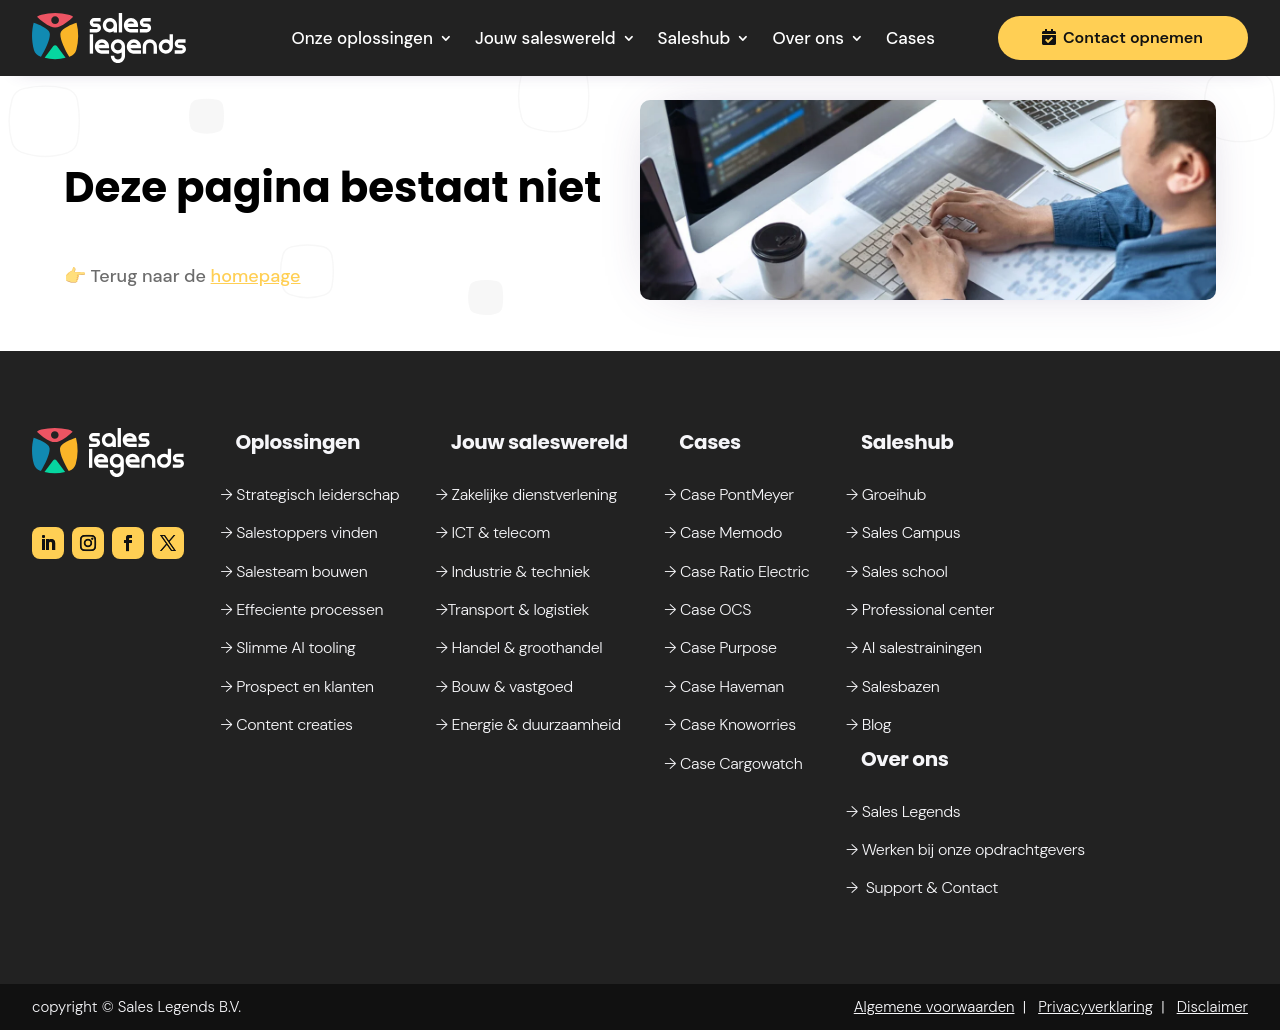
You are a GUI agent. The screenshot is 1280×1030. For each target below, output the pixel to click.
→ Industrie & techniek (513, 571)
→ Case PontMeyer (728, 494)
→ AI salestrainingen (914, 647)
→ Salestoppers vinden (298, 532)
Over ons (808, 38)
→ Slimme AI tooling (287, 647)
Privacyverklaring (1095, 1007)
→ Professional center (920, 609)
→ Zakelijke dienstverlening (526, 494)
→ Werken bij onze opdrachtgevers (965, 849)
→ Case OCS (707, 609)
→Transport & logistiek (512, 609)
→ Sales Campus (903, 532)
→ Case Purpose (720, 647)
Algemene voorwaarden (934, 1007)
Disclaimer (1212, 1007)
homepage (256, 276)
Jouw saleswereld (545, 38)
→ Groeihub (886, 494)
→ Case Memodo (723, 532)
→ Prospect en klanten (296, 686)
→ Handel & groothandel (519, 647)
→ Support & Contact (922, 887)
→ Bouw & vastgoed (504, 686)
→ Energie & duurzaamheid (528, 724)
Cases (910, 38)
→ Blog (868, 724)
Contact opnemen (1133, 37)
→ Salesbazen (892, 686)
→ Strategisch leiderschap (309, 494)
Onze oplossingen (362, 38)
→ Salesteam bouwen (293, 571)
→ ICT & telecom (493, 532)
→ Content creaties (286, 724)
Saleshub (694, 38)
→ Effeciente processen (301, 609)
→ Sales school (897, 571)
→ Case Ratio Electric (736, 571)
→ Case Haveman (724, 686)
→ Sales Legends (903, 811)
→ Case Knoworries (729, 724)
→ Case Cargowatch (733, 763)
